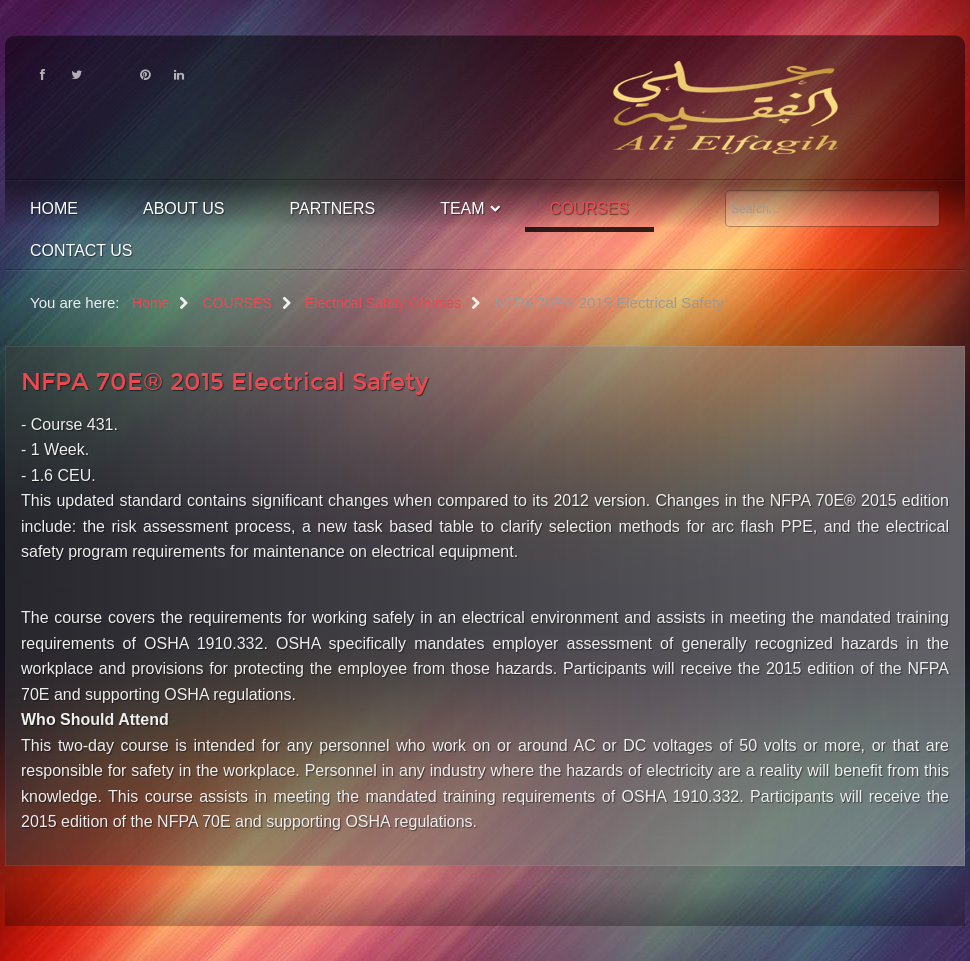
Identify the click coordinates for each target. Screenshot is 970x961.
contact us (81, 250)
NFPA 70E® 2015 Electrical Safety (225, 382)
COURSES (589, 208)
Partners (333, 208)
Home (54, 208)
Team (462, 208)
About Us (184, 208)
